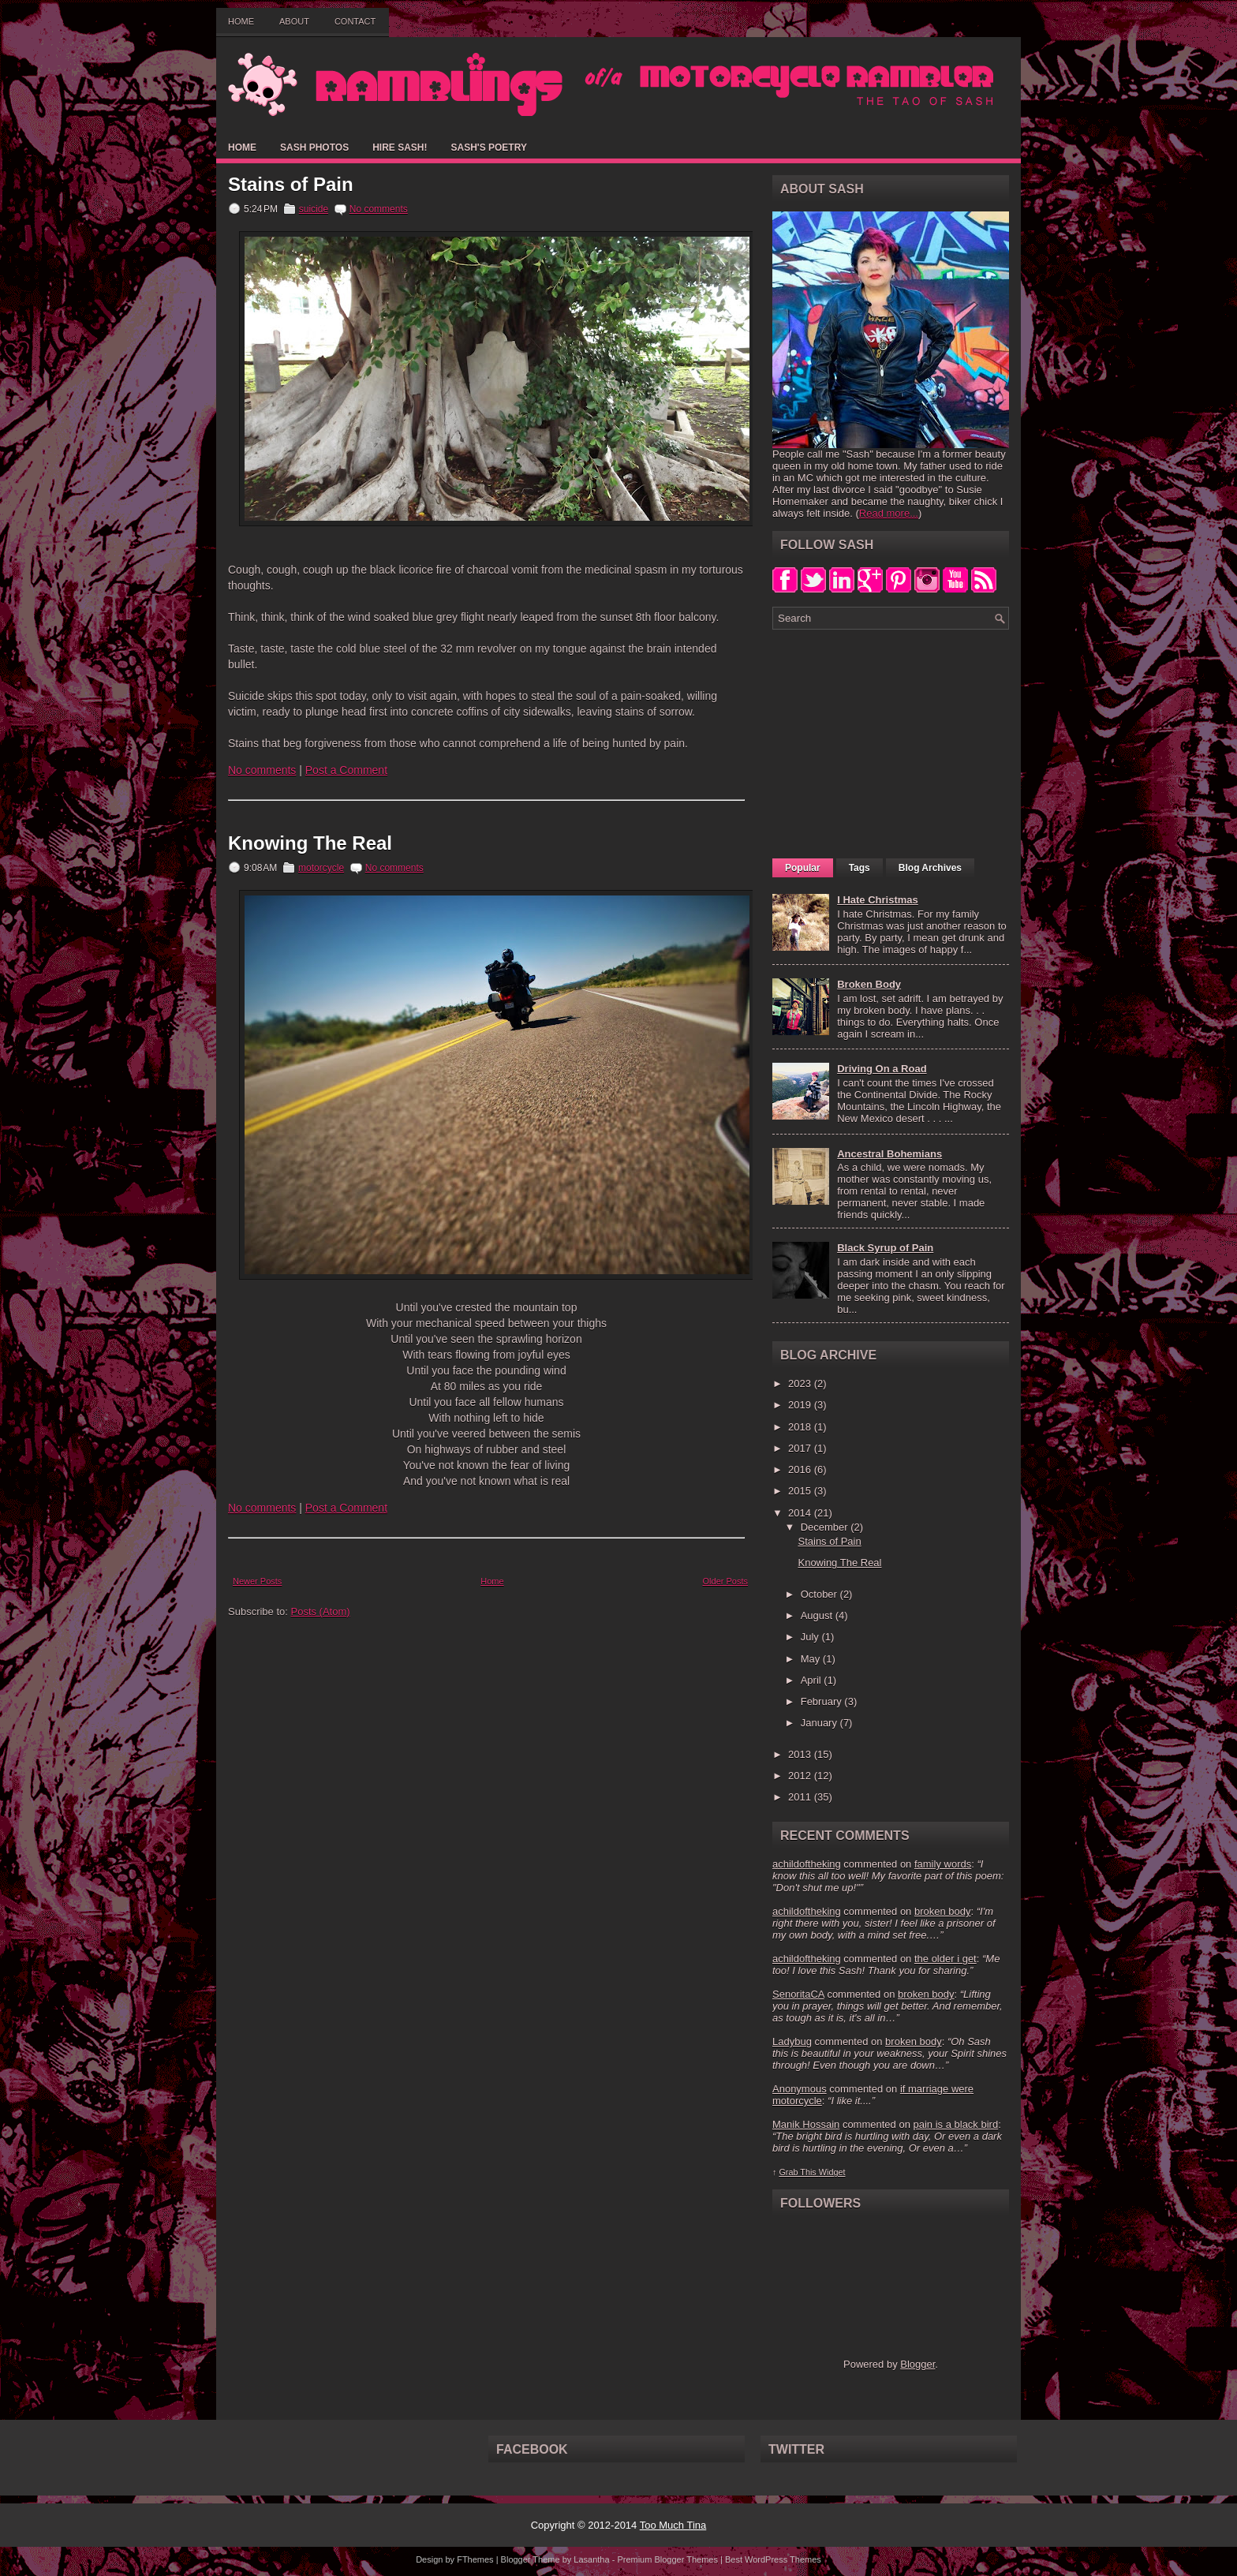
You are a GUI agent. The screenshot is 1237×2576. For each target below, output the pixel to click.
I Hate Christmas (877, 900)
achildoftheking (806, 1864)
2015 (801, 1491)
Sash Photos (314, 147)
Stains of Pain (290, 184)
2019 (801, 1405)
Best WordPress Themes (773, 2559)
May (812, 1659)
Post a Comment (346, 770)
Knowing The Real (310, 843)
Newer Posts (257, 1581)
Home (241, 21)
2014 (801, 1513)
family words (942, 1864)
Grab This (798, 2172)
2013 (801, 1754)
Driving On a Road (881, 1069)
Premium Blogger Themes (667, 2559)
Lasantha (591, 2559)
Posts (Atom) (320, 1611)
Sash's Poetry (488, 147)
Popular (802, 867)
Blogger (917, 2364)
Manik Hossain (805, 2124)
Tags (859, 867)
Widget (832, 2172)
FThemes (475, 2559)
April (812, 1680)
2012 (801, 1776)
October (820, 1594)
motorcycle (321, 867)
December (826, 1527)
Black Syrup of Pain (885, 1248)
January (820, 1723)
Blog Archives (930, 867)
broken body (942, 1911)
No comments (378, 209)
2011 (801, 1797)
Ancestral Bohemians (889, 1154)
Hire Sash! (399, 147)
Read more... (888, 513)
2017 (801, 1448)
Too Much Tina (673, 2525)
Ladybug (792, 2041)
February (823, 1701)
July (811, 1637)
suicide (313, 209)
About (294, 21)
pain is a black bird (955, 2124)
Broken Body (869, 984)
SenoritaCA (798, 1994)
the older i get (945, 1959)
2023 (801, 1383)
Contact (355, 21)
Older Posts (725, 1581)
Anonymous (799, 2089)
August (818, 1615)
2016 (801, 1469)
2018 (801, 1427)
